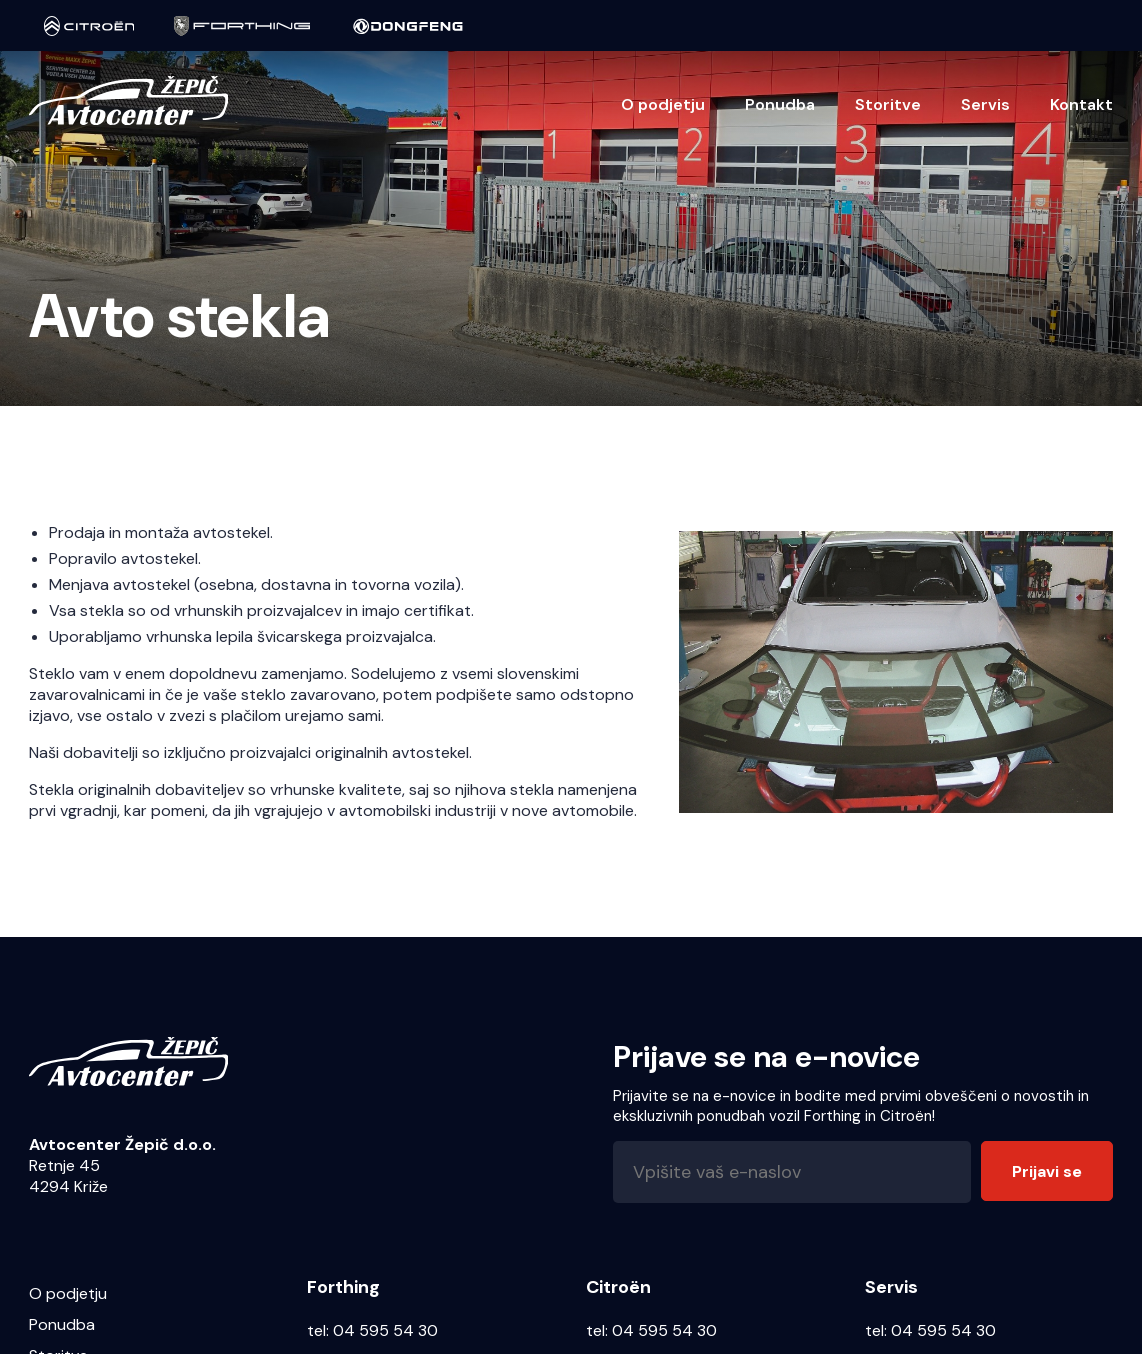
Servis (985, 104)
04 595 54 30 (385, 1330)
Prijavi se (1047, 1171)
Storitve (888, 104)
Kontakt (1081, 104)
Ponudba (780, 104)
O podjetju (663, 104)
